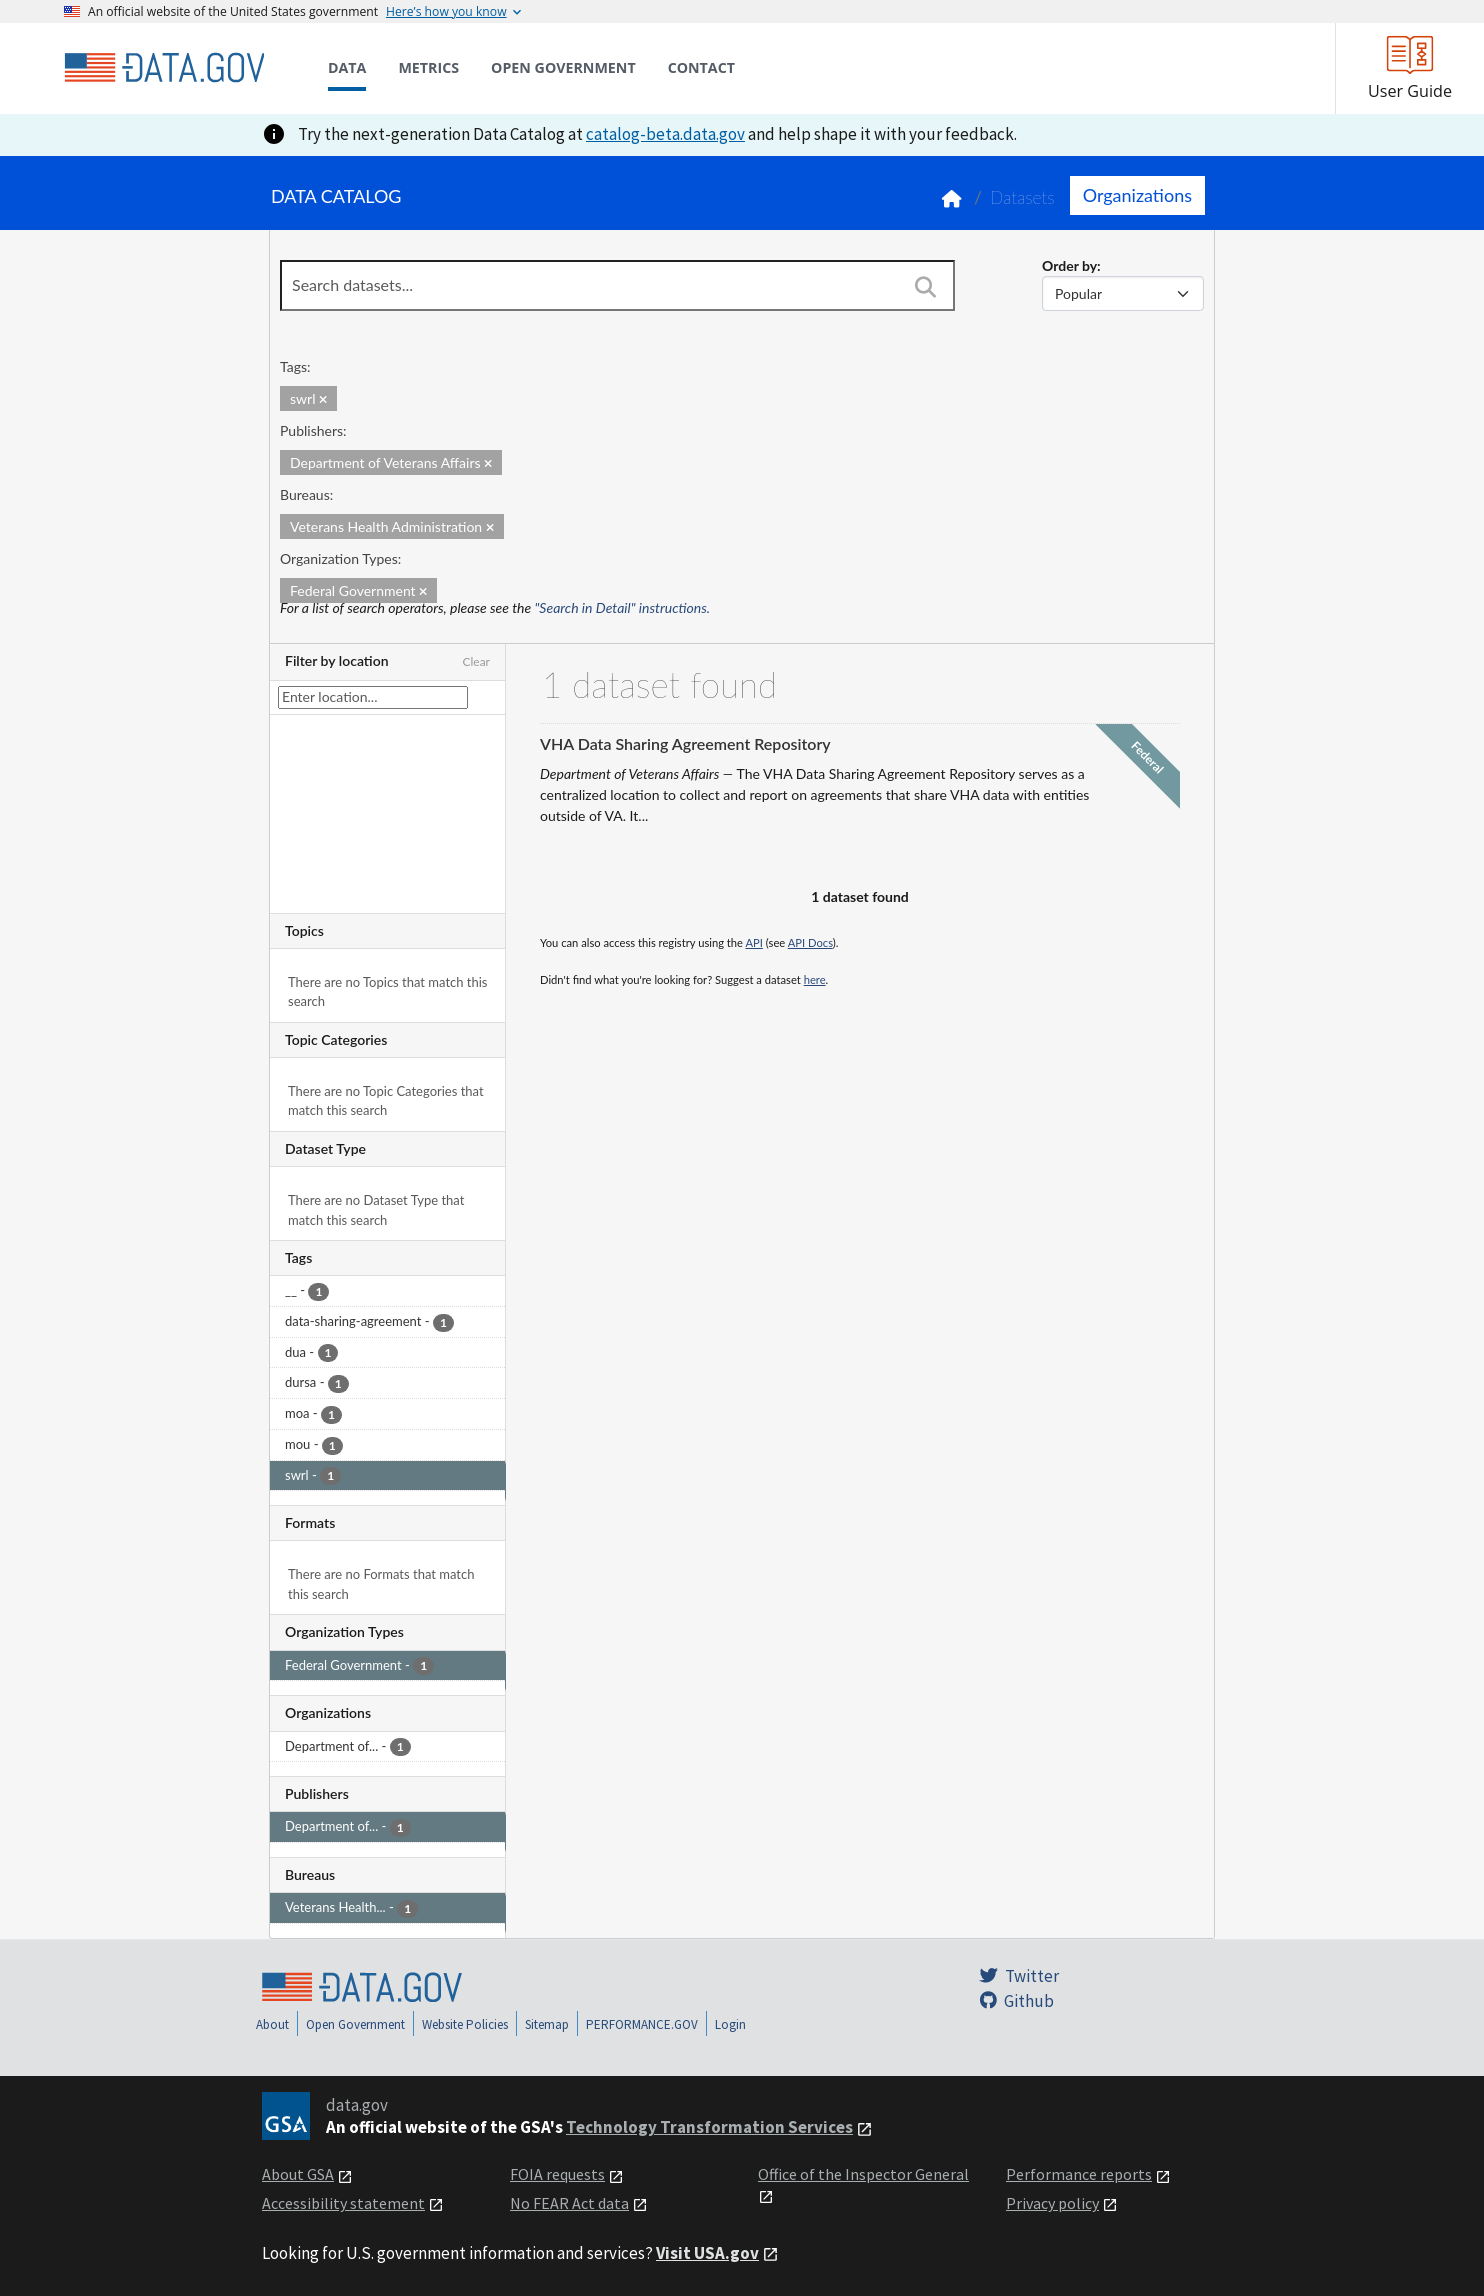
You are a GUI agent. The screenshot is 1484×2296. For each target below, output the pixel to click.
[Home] (164, 68)
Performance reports (1079, 2174)
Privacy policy (1052, 2203)
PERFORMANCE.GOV (642, 2024)
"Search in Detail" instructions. (623, 607)
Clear (476, 661)
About (272, 2024)
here (815, 979)
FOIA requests (557, 2174)
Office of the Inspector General (863, 2174)
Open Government (355, 2024)
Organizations (1137, 195)
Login (730, 2024)
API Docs (810, 942)
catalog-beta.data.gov (665, 134)
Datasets (1022, 197)
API (754, 942)
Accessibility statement (343, 2203)
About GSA (298, 2174)
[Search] (925, 287)
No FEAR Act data (569, 2203)
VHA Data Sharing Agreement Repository (685, 743)
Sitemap (547, 2024)
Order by (1069, 265)
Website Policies (465, 2024)
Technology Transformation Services (709, 2127)
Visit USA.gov (707, 2253)
